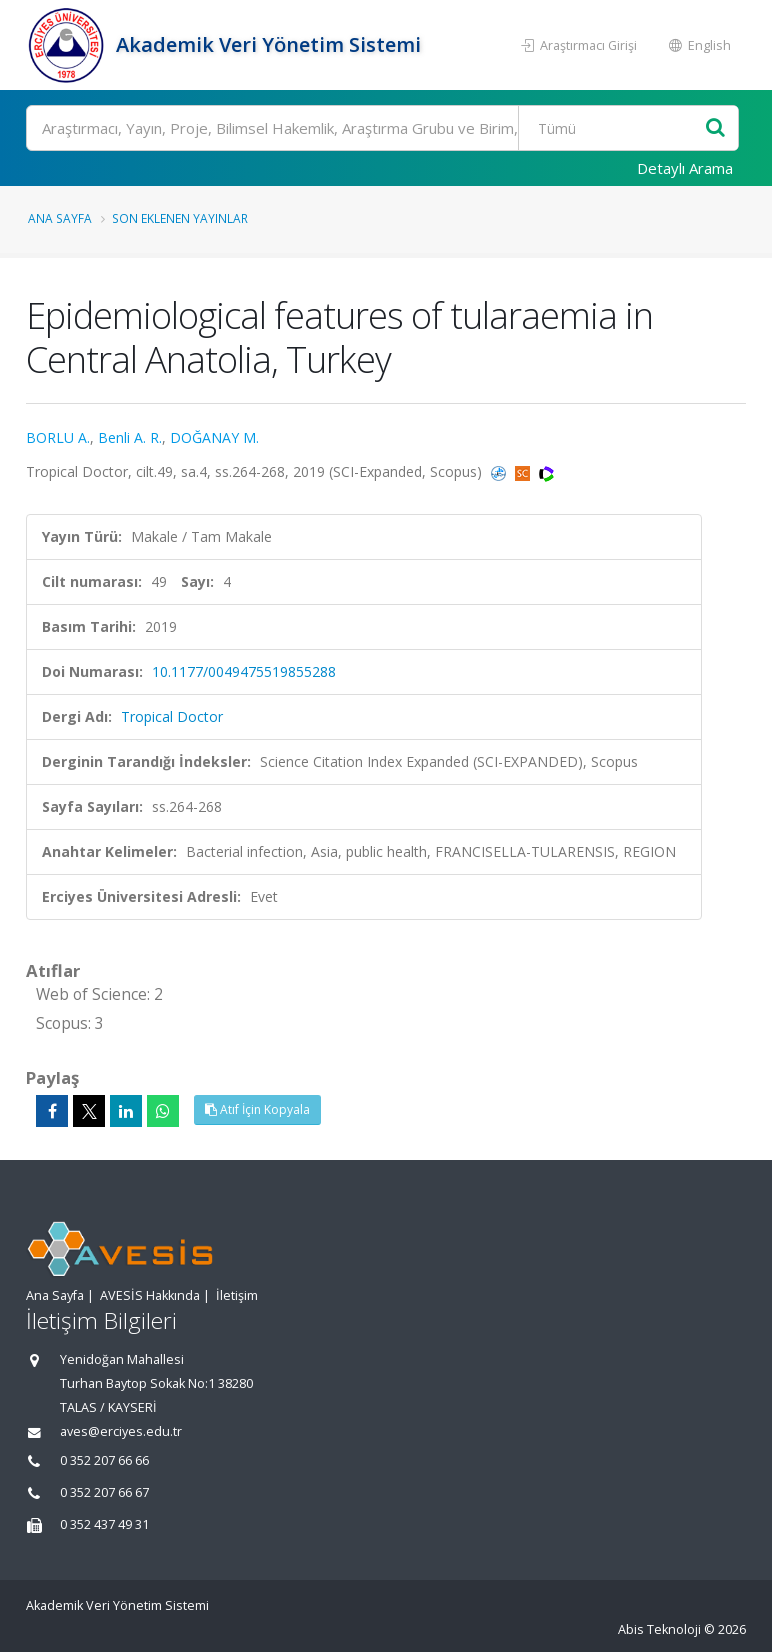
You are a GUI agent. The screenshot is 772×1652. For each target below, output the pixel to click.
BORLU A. (58, 437)
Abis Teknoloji (659, 1629)
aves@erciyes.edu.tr (121, 1431)
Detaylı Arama (685, 168)
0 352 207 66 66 (104, 1460)
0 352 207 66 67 (104, 1492)
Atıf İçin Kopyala (257, 1109)
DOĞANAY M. (214, 437)
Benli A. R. (130, 437)
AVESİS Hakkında (150, 1295)
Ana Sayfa (60, 218)
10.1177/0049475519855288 (244, 671)
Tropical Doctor (172, 716)
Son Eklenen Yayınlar (180, 218)
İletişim (237, 1295)
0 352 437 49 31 (104, 1524)
